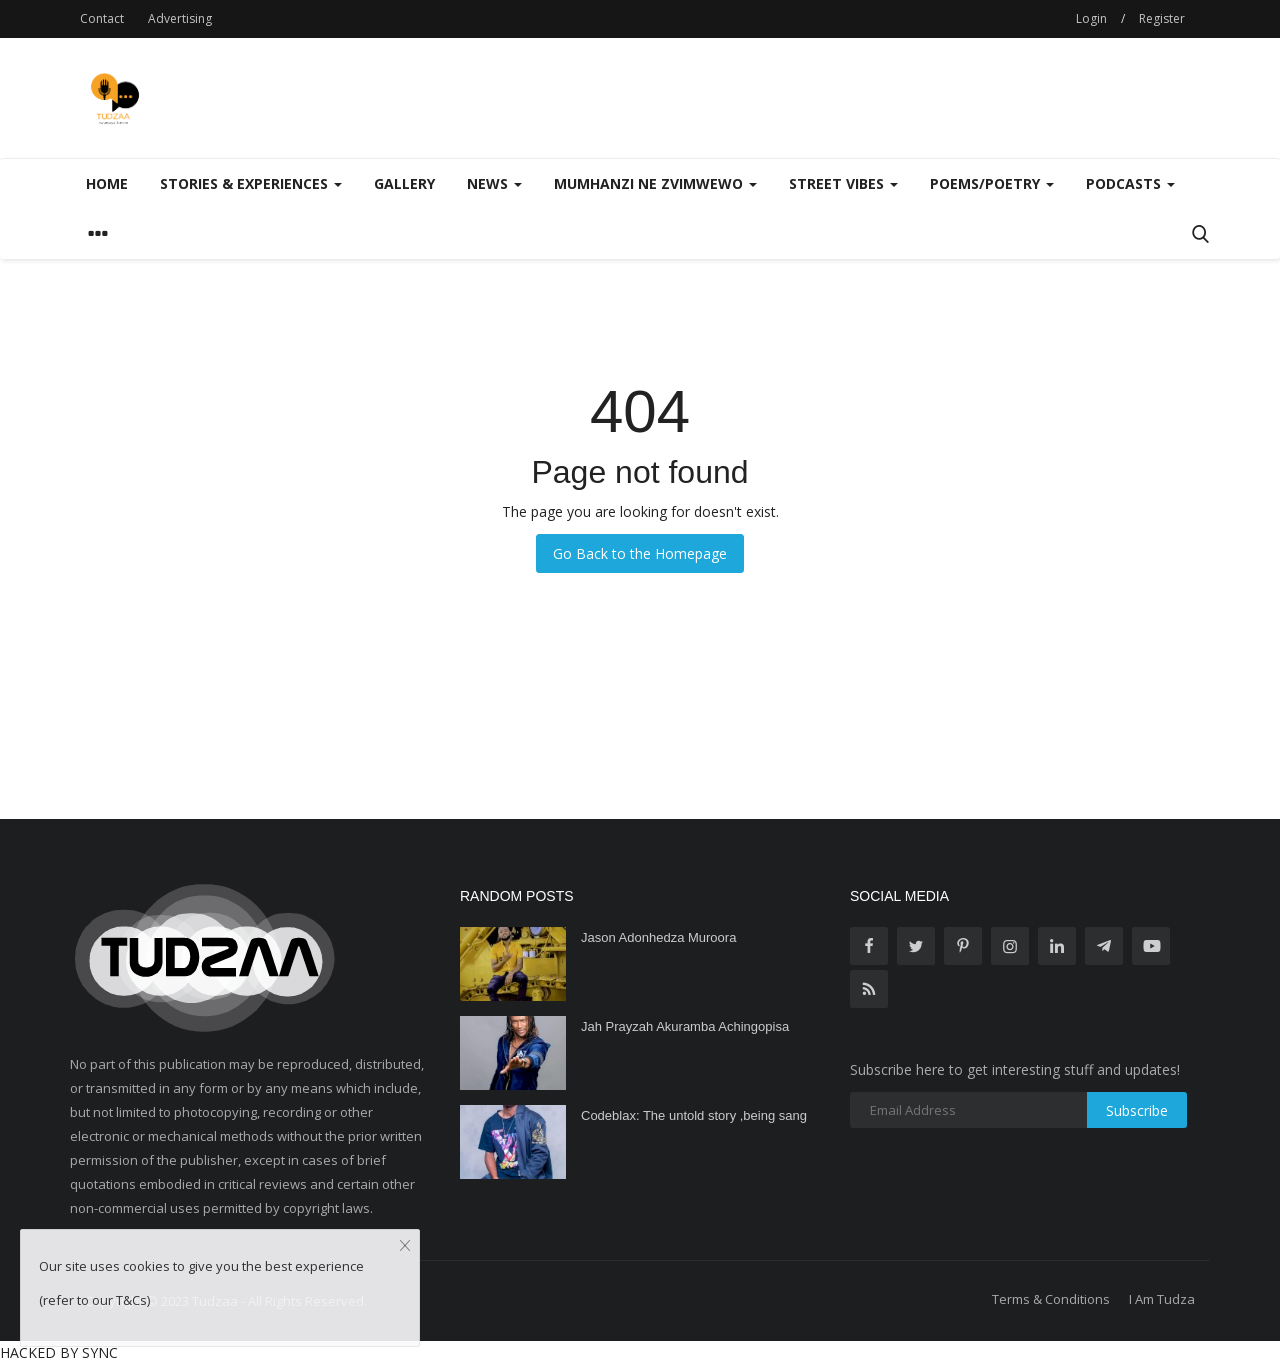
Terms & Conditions (1051, 1299)
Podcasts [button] (1130, 183)
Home (107, 183)
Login (1091, 18)
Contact (102, 18)
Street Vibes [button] (843, 183)
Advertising (180, 18)
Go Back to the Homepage (640, 553)
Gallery (404, 183)
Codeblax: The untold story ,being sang (694, 1115)
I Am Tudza (1162, 1299)
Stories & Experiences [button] (251, 183)
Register (1162, 18)
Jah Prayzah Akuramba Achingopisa (685, 1026)
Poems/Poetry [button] (992, 183)
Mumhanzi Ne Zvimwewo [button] (655, 183)
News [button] (494, 183)
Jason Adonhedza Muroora (658, 937)
